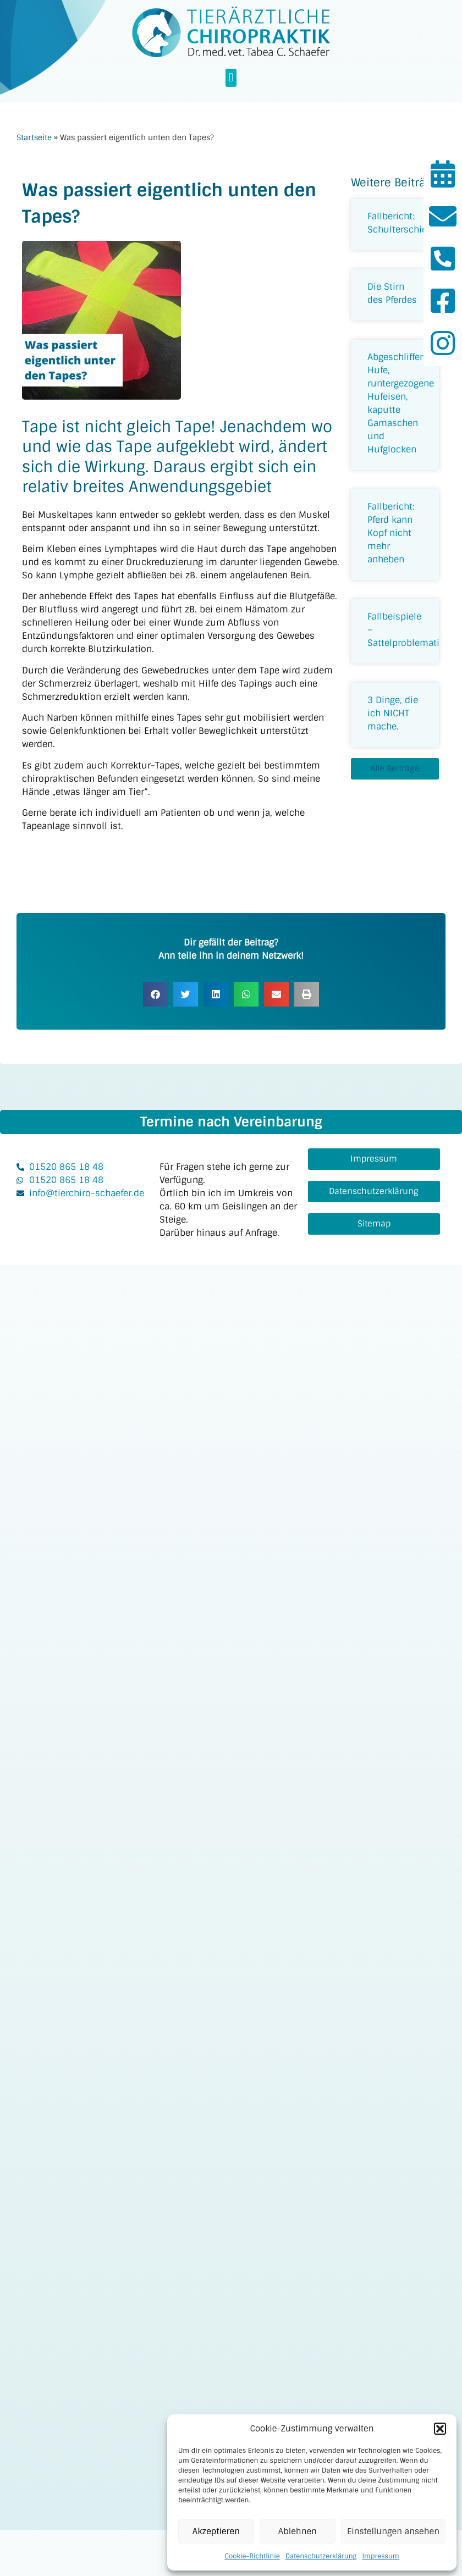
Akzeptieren (216, 2531)
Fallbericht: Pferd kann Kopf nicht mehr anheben (391, 533)
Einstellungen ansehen (393, 2531)
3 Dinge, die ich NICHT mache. (392, 713)
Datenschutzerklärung (321, 2556)
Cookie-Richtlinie (251, 2556)
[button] (440, 2428)
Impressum (380, 2556)
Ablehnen (297, 2531)
